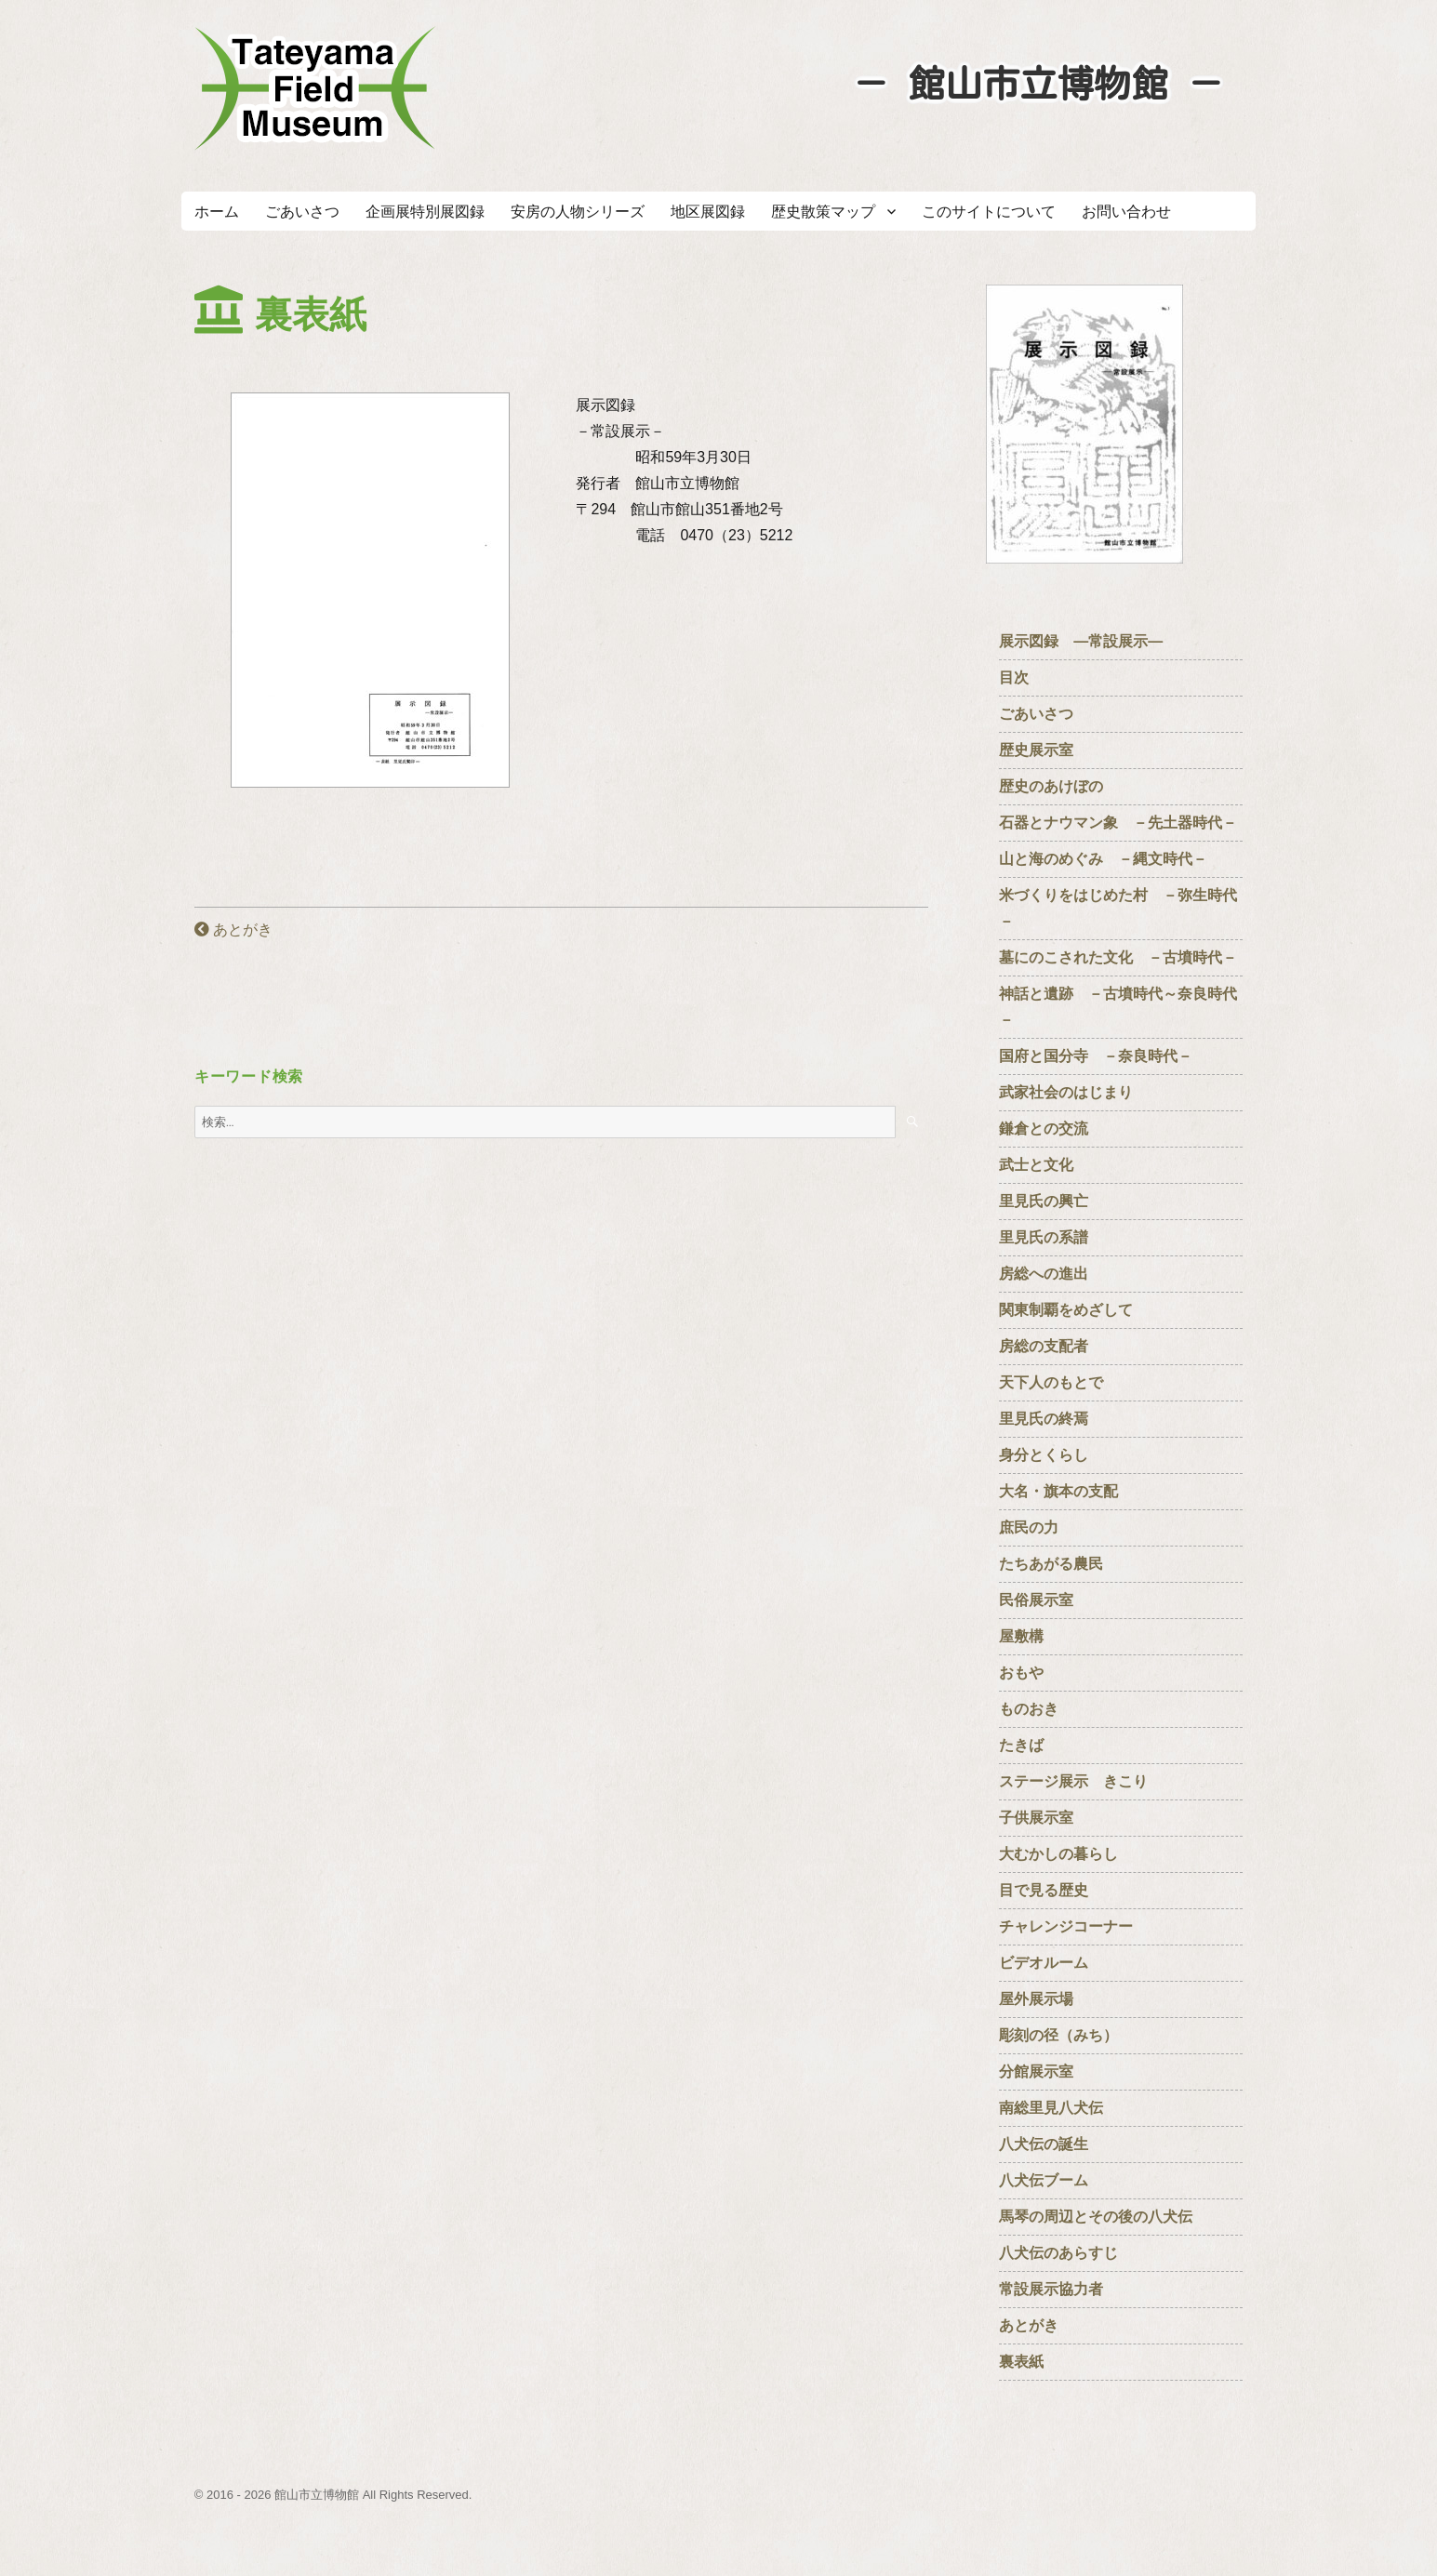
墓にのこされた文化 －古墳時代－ (1118, 957)
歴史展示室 (1036, 750)
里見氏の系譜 (1043, 1237)
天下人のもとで (1051, 1382)
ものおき (1028, 1709)
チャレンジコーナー (1073, 1926)
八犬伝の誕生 (1043, 2144)
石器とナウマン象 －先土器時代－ (1118, 822)
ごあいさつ (302, 211)
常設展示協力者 (1051, 2289)
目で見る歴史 (1051, 1890)
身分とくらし (1051, 1455)
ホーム (216, 211)
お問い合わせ (1126, 211)
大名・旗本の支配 (1058, 1491)
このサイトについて (989, 211)
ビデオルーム (1043, 1963)
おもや (1021, 1672)
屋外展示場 (1036, 1999)
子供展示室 (1036, 1818)
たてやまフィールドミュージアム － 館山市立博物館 (315, 88)
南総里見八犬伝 (1051, 2108)
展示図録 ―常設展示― (1081, 641)
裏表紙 (1021, 2362)
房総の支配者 (1043, 1346)
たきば (1021, 1745)
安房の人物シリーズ (578, 211)
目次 (1014, 677)
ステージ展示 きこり (1073, 1781)
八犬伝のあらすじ (1058, 2253)
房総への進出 (1043, 1273)
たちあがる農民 (1051, 1564)
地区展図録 (708, 211)
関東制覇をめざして (1066, 1310)
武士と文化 (1036, 1165)
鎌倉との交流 (1043, 1128)
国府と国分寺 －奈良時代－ (1095, 1056)
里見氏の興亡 (1043, 1201)
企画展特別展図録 (425, 211)
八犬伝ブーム (1043, 2180)
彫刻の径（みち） (1058, 2035)
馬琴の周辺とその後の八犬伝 (1095, 2216)
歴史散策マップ (823, 211)
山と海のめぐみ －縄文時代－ (1103, 859)
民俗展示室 (1036, 1600)
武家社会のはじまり (1066, 1092)
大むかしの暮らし (1058, 1854)
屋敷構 (1021, 1636)
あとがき (233, 929)
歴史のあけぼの (1058, 786)
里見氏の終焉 (1043, 1419)
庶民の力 (1028, 1527)
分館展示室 (1036, 2071)
